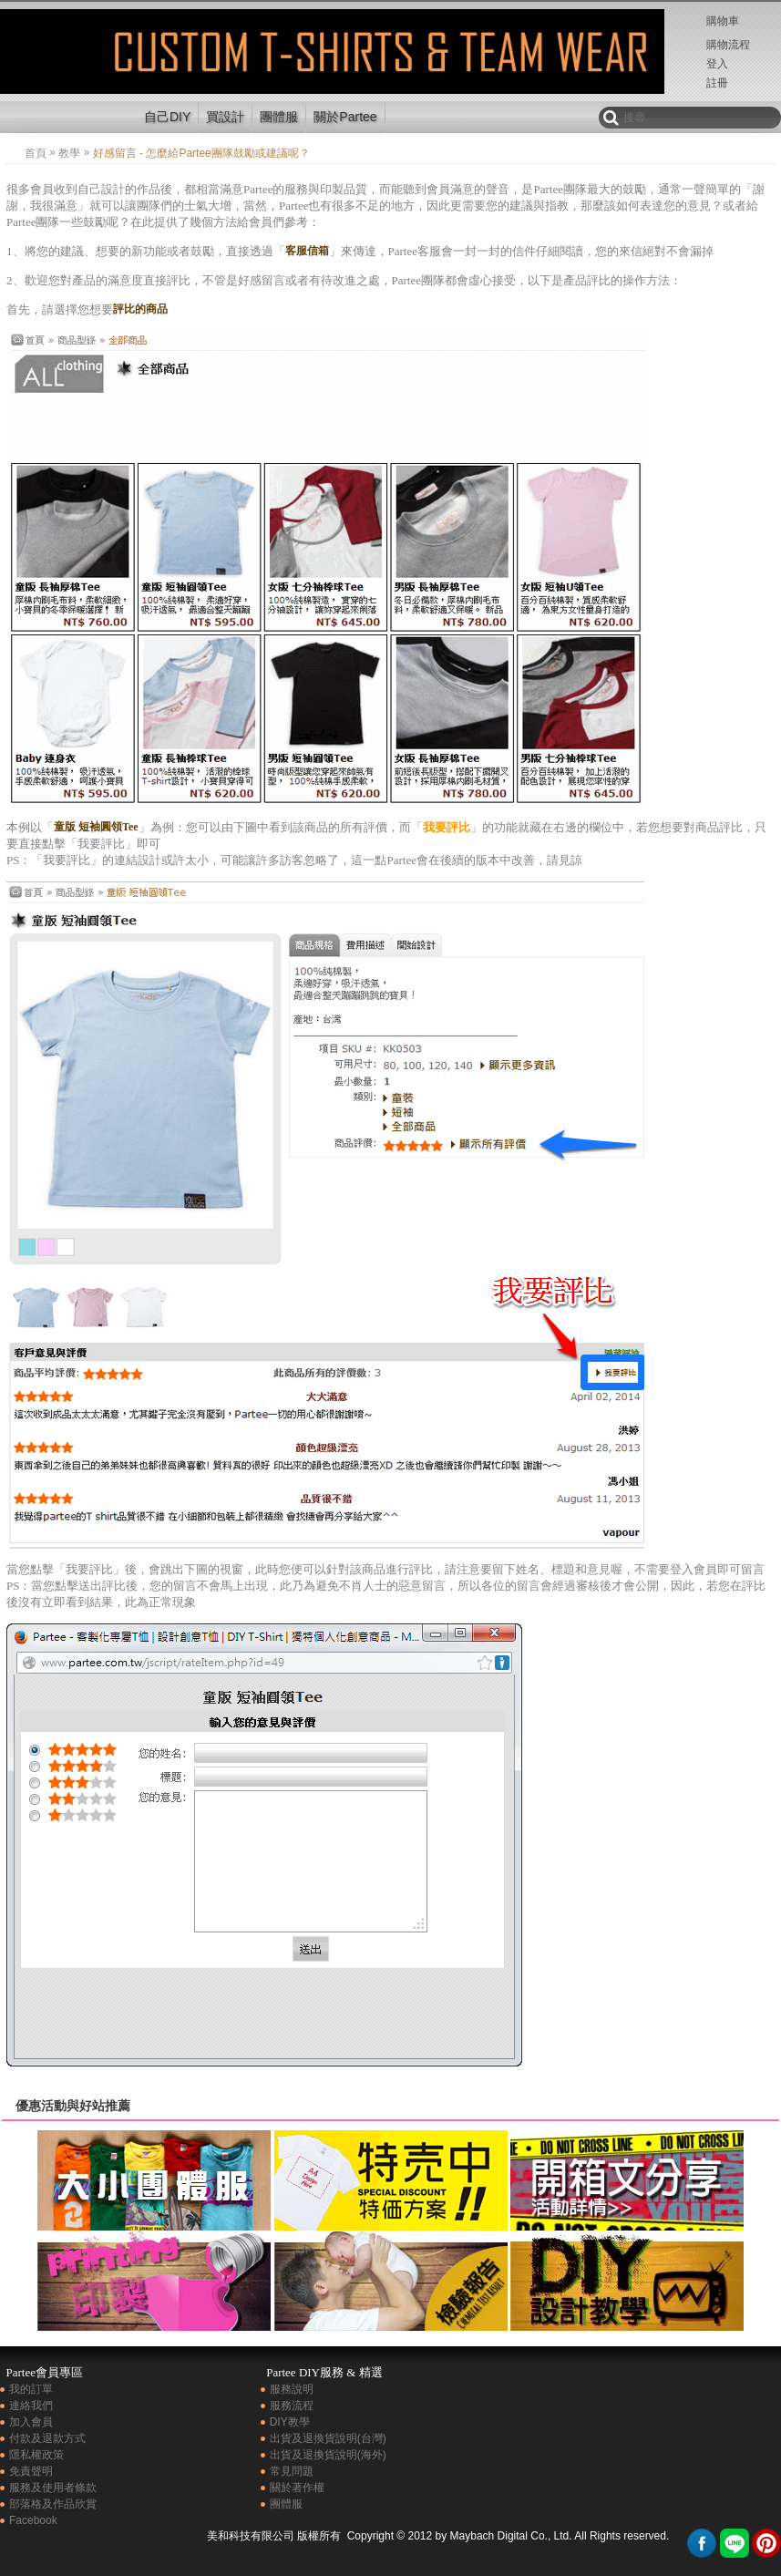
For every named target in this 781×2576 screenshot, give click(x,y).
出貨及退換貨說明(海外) (328, 2454)
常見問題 (291, 2471)
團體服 (279, 116)
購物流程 (728, 44)
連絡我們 (31, 2405)
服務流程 (291, 2405)
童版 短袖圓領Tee (96, 826)
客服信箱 (307, 250)
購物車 (722, 21)
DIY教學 (290, 2422)
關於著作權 (297, 2487)
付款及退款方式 (47, 2438)
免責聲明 (31, 2471)
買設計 (225, 116)
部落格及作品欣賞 (53, 2504)
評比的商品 (140, 309)
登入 (717, 63)
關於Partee (344, 116)
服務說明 (291, 2389)
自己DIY (167, 116)
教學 (69, 153)
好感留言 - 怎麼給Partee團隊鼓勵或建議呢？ (66, 67)
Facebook (33, 2520)
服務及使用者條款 (53, 2487)
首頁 (35, 153)
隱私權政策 (36, 2454)
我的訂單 (31, 2389)
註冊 (717, 83)
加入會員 (31, 2422)
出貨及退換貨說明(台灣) (328, 2438)
